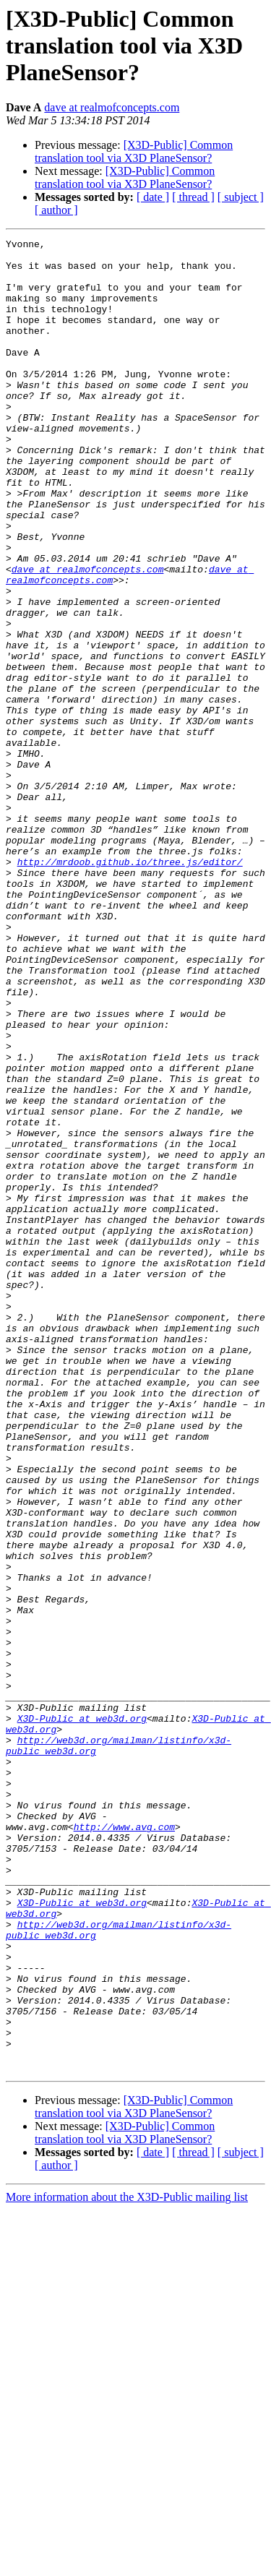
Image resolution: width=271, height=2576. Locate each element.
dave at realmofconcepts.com (111, 107)
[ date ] (153, 197)
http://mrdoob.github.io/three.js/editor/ (130, 987)
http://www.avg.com (124, 2145)
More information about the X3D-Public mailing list (127, 2563)
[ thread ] (193, 197)
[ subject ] (241, 197)
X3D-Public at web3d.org (82, 2015)
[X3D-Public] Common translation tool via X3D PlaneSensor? (134, 151)
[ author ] (56, 210)
